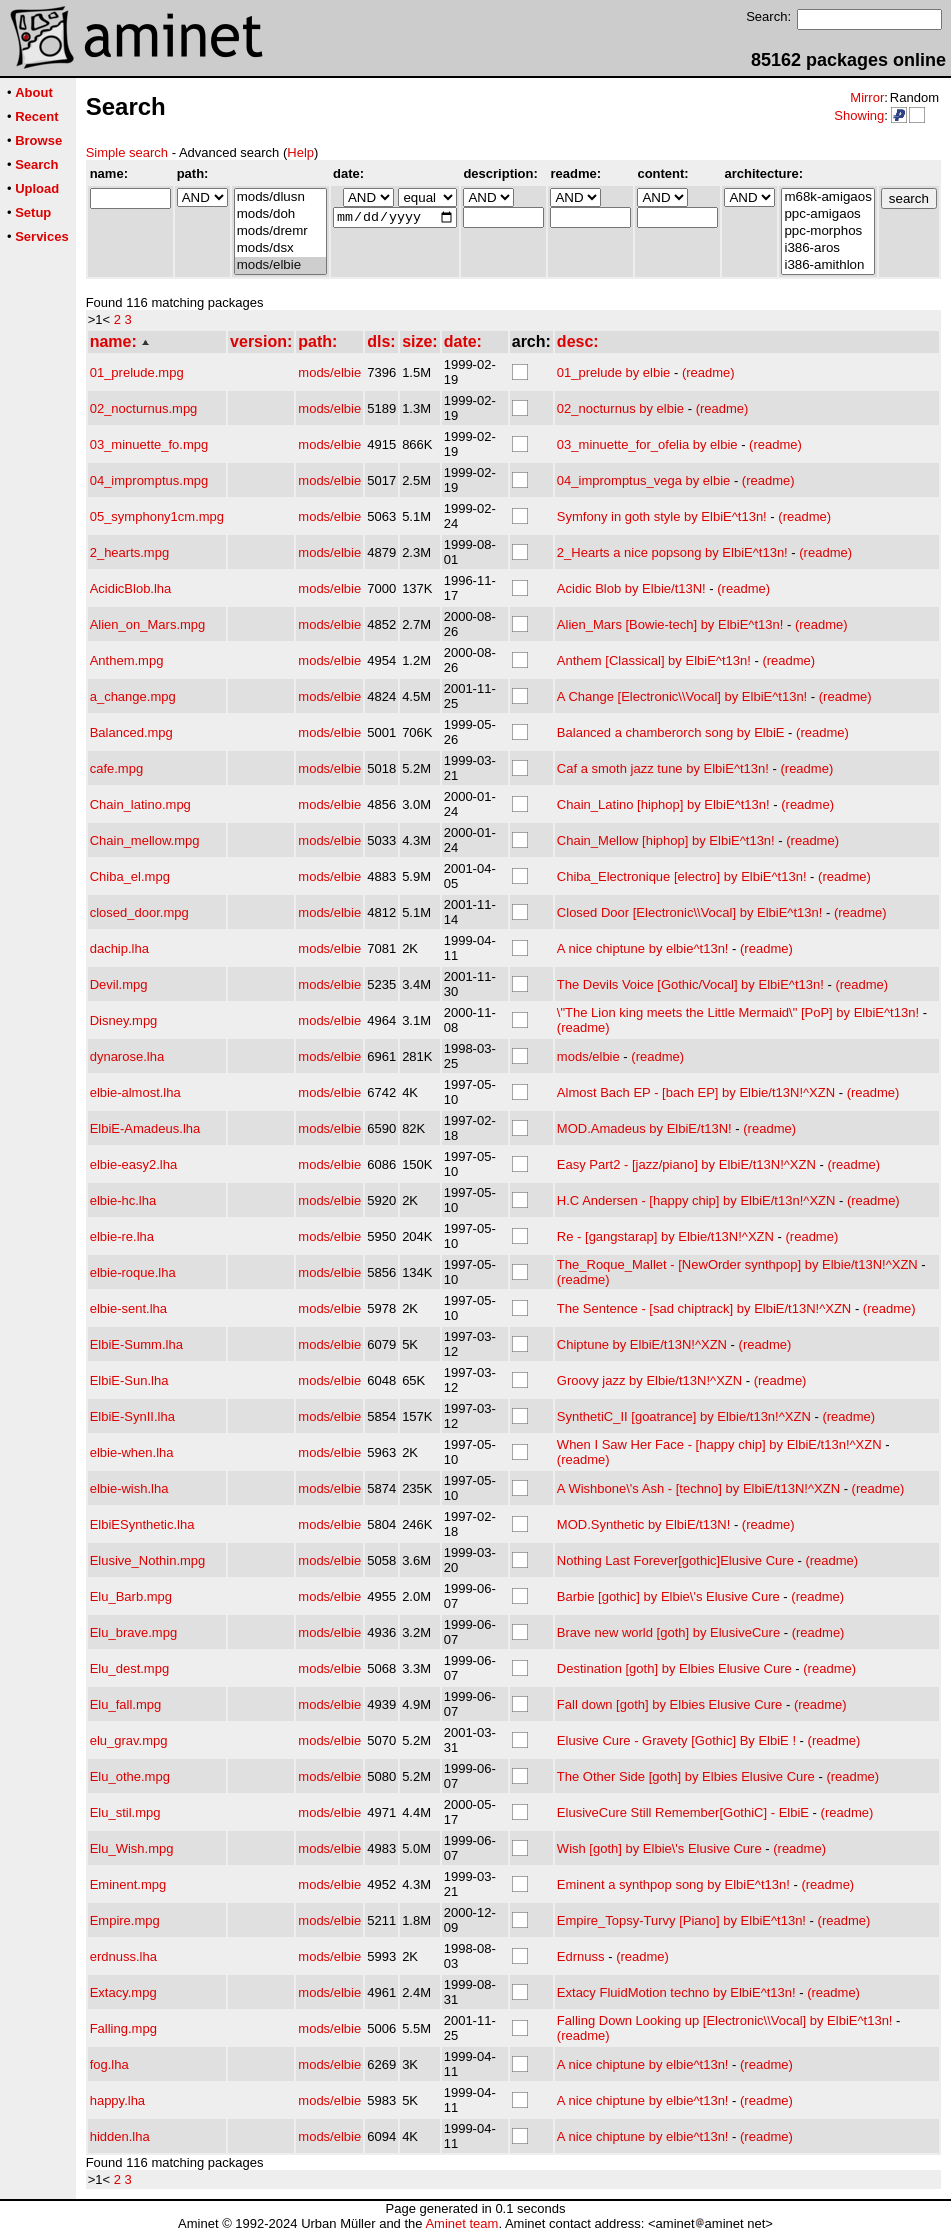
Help (300, 152)
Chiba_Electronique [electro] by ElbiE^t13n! (682, 876)
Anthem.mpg (127, 660)
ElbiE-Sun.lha (129, 1380)
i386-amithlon (827, 265)
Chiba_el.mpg (130, 876)
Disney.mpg (124, 1020)
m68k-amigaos (827, 197)
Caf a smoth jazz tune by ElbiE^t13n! (663, 768)
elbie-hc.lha (123, 1200)
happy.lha (117, 2100)
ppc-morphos (827, 231)
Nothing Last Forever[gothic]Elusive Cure (675, 1560)
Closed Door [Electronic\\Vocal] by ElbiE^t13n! (690, 912)
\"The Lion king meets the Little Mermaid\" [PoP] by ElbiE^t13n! (738, 1012)
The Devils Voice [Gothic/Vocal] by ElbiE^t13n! (690, 984)
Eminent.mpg (128, 1884)
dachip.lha (119, 948)
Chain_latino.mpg (140, 804)
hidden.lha (120, 2136)
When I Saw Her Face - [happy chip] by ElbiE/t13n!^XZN (719, 1444)
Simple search (127, 152)
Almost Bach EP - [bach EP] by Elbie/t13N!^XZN (696, 1092)
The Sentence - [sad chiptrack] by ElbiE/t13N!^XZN (704, 1308)
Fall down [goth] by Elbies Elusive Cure (669, 1704)
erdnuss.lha (123, 1956)
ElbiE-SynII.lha (132, 1416)
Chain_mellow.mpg (145, 840)
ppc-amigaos (827, 214)
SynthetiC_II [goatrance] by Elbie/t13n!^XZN (684, 1416)
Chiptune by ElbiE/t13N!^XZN (642, 1344)
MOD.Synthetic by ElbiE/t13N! (643, 1524)
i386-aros (827, 248)
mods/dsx (280, 248)
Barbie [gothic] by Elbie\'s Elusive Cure (668, 1596)
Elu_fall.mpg (126, 1704)
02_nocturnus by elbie (620, 408)
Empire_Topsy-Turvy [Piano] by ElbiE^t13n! (681, 1920)
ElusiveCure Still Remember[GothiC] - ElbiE (683, 1812)
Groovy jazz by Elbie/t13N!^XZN (649, 1380)
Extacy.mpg (123, 1992)
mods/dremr (280, 231)
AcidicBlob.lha (131, 588)
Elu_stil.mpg (125, 1812)
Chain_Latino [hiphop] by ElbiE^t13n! (663, 804)
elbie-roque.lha (133, 1272)
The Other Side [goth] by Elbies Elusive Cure (686, 1776)
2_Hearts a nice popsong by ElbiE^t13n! (672, 552)
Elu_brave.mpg (133, 1632)
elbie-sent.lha (128, 1308)
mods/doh (280, 214)
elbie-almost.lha (135, 1092)
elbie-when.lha (132, 1452)
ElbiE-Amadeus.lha (145, 1128)
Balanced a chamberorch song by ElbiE (671, 732)
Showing (859, 115)
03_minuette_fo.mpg (149, 444)
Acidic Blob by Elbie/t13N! (631, 588)
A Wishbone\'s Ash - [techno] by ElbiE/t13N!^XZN (698, 1488)
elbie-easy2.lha (133, 1164)
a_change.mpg (133, 696)
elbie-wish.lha (129, 1488)
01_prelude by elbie (613, 372)
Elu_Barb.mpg (131, 1596)
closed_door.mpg (139, 912)
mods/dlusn (280, 197)
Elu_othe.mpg (130, 1776)
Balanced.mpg (131, 732)
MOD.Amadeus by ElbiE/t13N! (644, 1128)
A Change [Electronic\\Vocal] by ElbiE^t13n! (682, 696)
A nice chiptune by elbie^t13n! (643, 948)
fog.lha (109, 2064)
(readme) (708, 372)
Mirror (867, 97)
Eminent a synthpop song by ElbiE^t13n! (673, 1884)
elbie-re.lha (122, 1236)
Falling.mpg (123, 2028)
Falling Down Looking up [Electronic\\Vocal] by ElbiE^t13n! (725, 2020)
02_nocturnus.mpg (144, 408)
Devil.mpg (119, 984)
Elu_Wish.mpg (132, 1848)
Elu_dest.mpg (130, 1668)
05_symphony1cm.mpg (157, 516)
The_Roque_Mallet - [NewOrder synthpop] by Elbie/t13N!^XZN (737, 1264)
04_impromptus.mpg (149, 480)
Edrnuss (581, 1956)
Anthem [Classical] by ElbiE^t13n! (654, 660)
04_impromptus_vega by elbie (643, 480)
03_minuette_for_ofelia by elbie (647, 444)
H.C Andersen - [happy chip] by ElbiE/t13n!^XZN (696, 1200)
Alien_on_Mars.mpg (148, 624)
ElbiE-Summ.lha (136, 1344)
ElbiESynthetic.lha (142, 1524)
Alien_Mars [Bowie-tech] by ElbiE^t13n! (670, 624)
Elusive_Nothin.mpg (148, 1560)
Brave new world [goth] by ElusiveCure (668, 1632)
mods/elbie (280, 265)
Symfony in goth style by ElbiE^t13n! (662, 516)
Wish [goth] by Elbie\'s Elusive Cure (659, 1848)
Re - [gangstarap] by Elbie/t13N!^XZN (665, 1236)
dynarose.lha (127, 1056)
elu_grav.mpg (129, 1740)
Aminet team (461, 2223)
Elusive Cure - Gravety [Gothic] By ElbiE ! (676, 1740)
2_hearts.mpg (130, 552)
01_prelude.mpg (137, 372)
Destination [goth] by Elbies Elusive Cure (674, 1668)
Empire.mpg (125, 1920)
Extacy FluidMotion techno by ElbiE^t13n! (676, 1992)
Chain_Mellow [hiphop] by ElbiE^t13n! (666, 840)
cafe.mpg (116, 768)
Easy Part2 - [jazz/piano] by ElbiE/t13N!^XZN (686, 1164)
